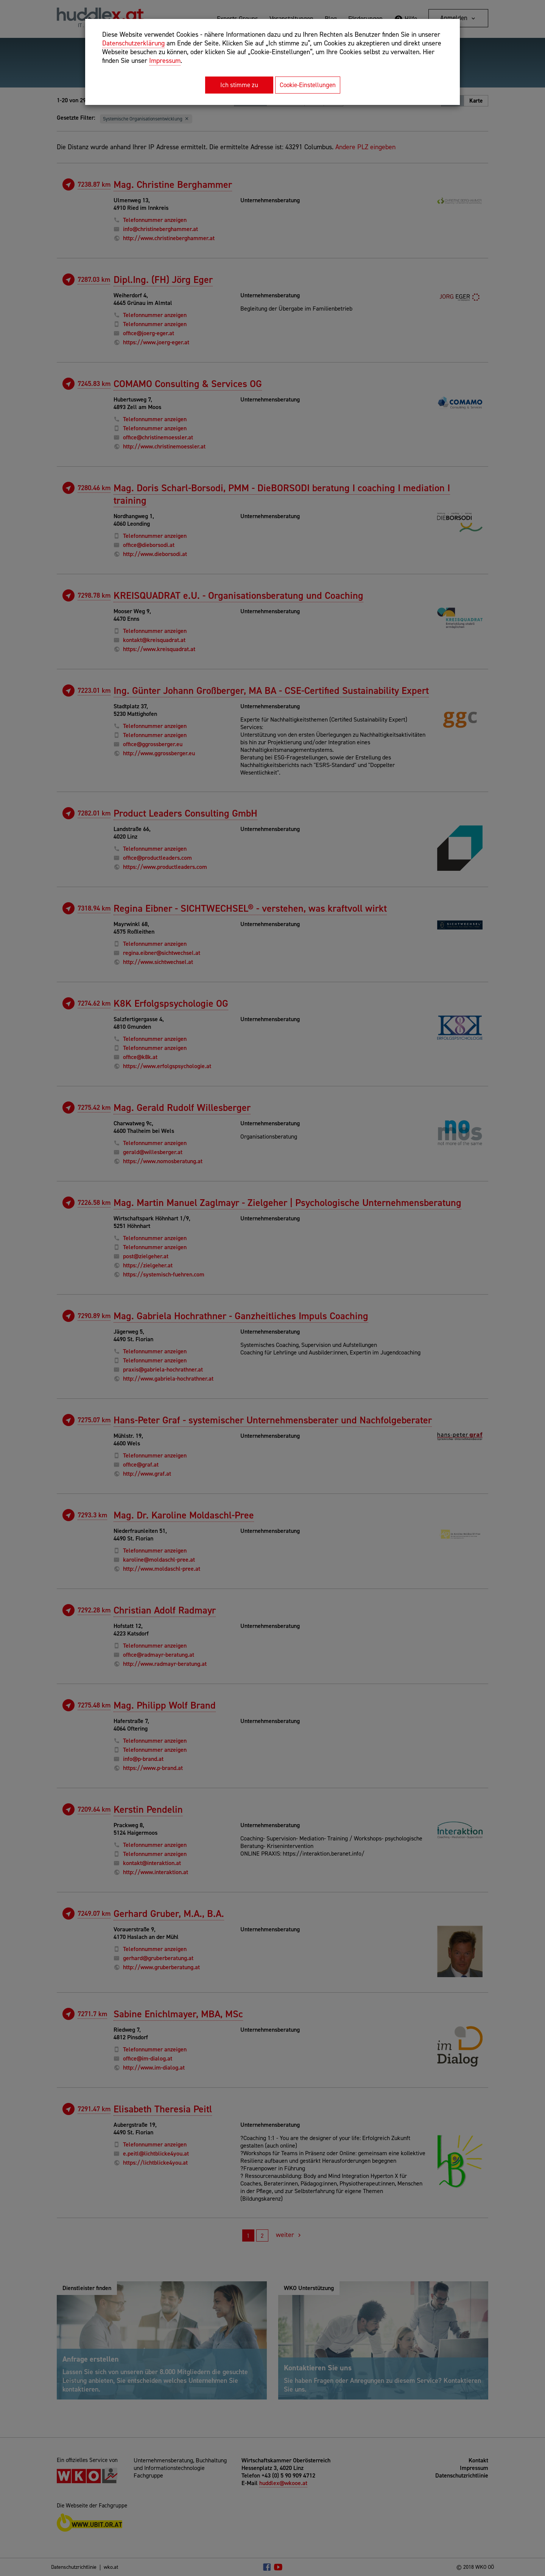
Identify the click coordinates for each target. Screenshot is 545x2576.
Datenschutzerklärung (133, 43)
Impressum (165, 60)
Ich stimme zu (239, 85)
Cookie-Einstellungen (308, 85)
